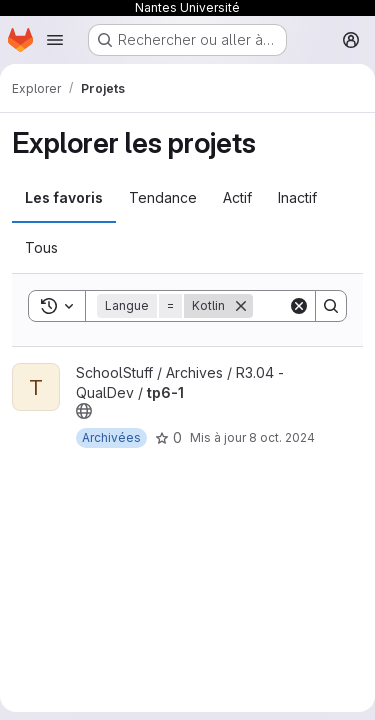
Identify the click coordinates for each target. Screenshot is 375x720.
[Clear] (299, 306)
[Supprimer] (241, 306)
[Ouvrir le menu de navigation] (55, 40)
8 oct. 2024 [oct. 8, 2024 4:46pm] (282, 437)
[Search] (331, 306)
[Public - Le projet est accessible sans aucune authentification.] (84, 411)
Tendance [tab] (163, 197)
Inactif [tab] (297, 197)
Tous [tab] (41, 247)
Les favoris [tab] (64, 197)
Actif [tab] (237, 197)
